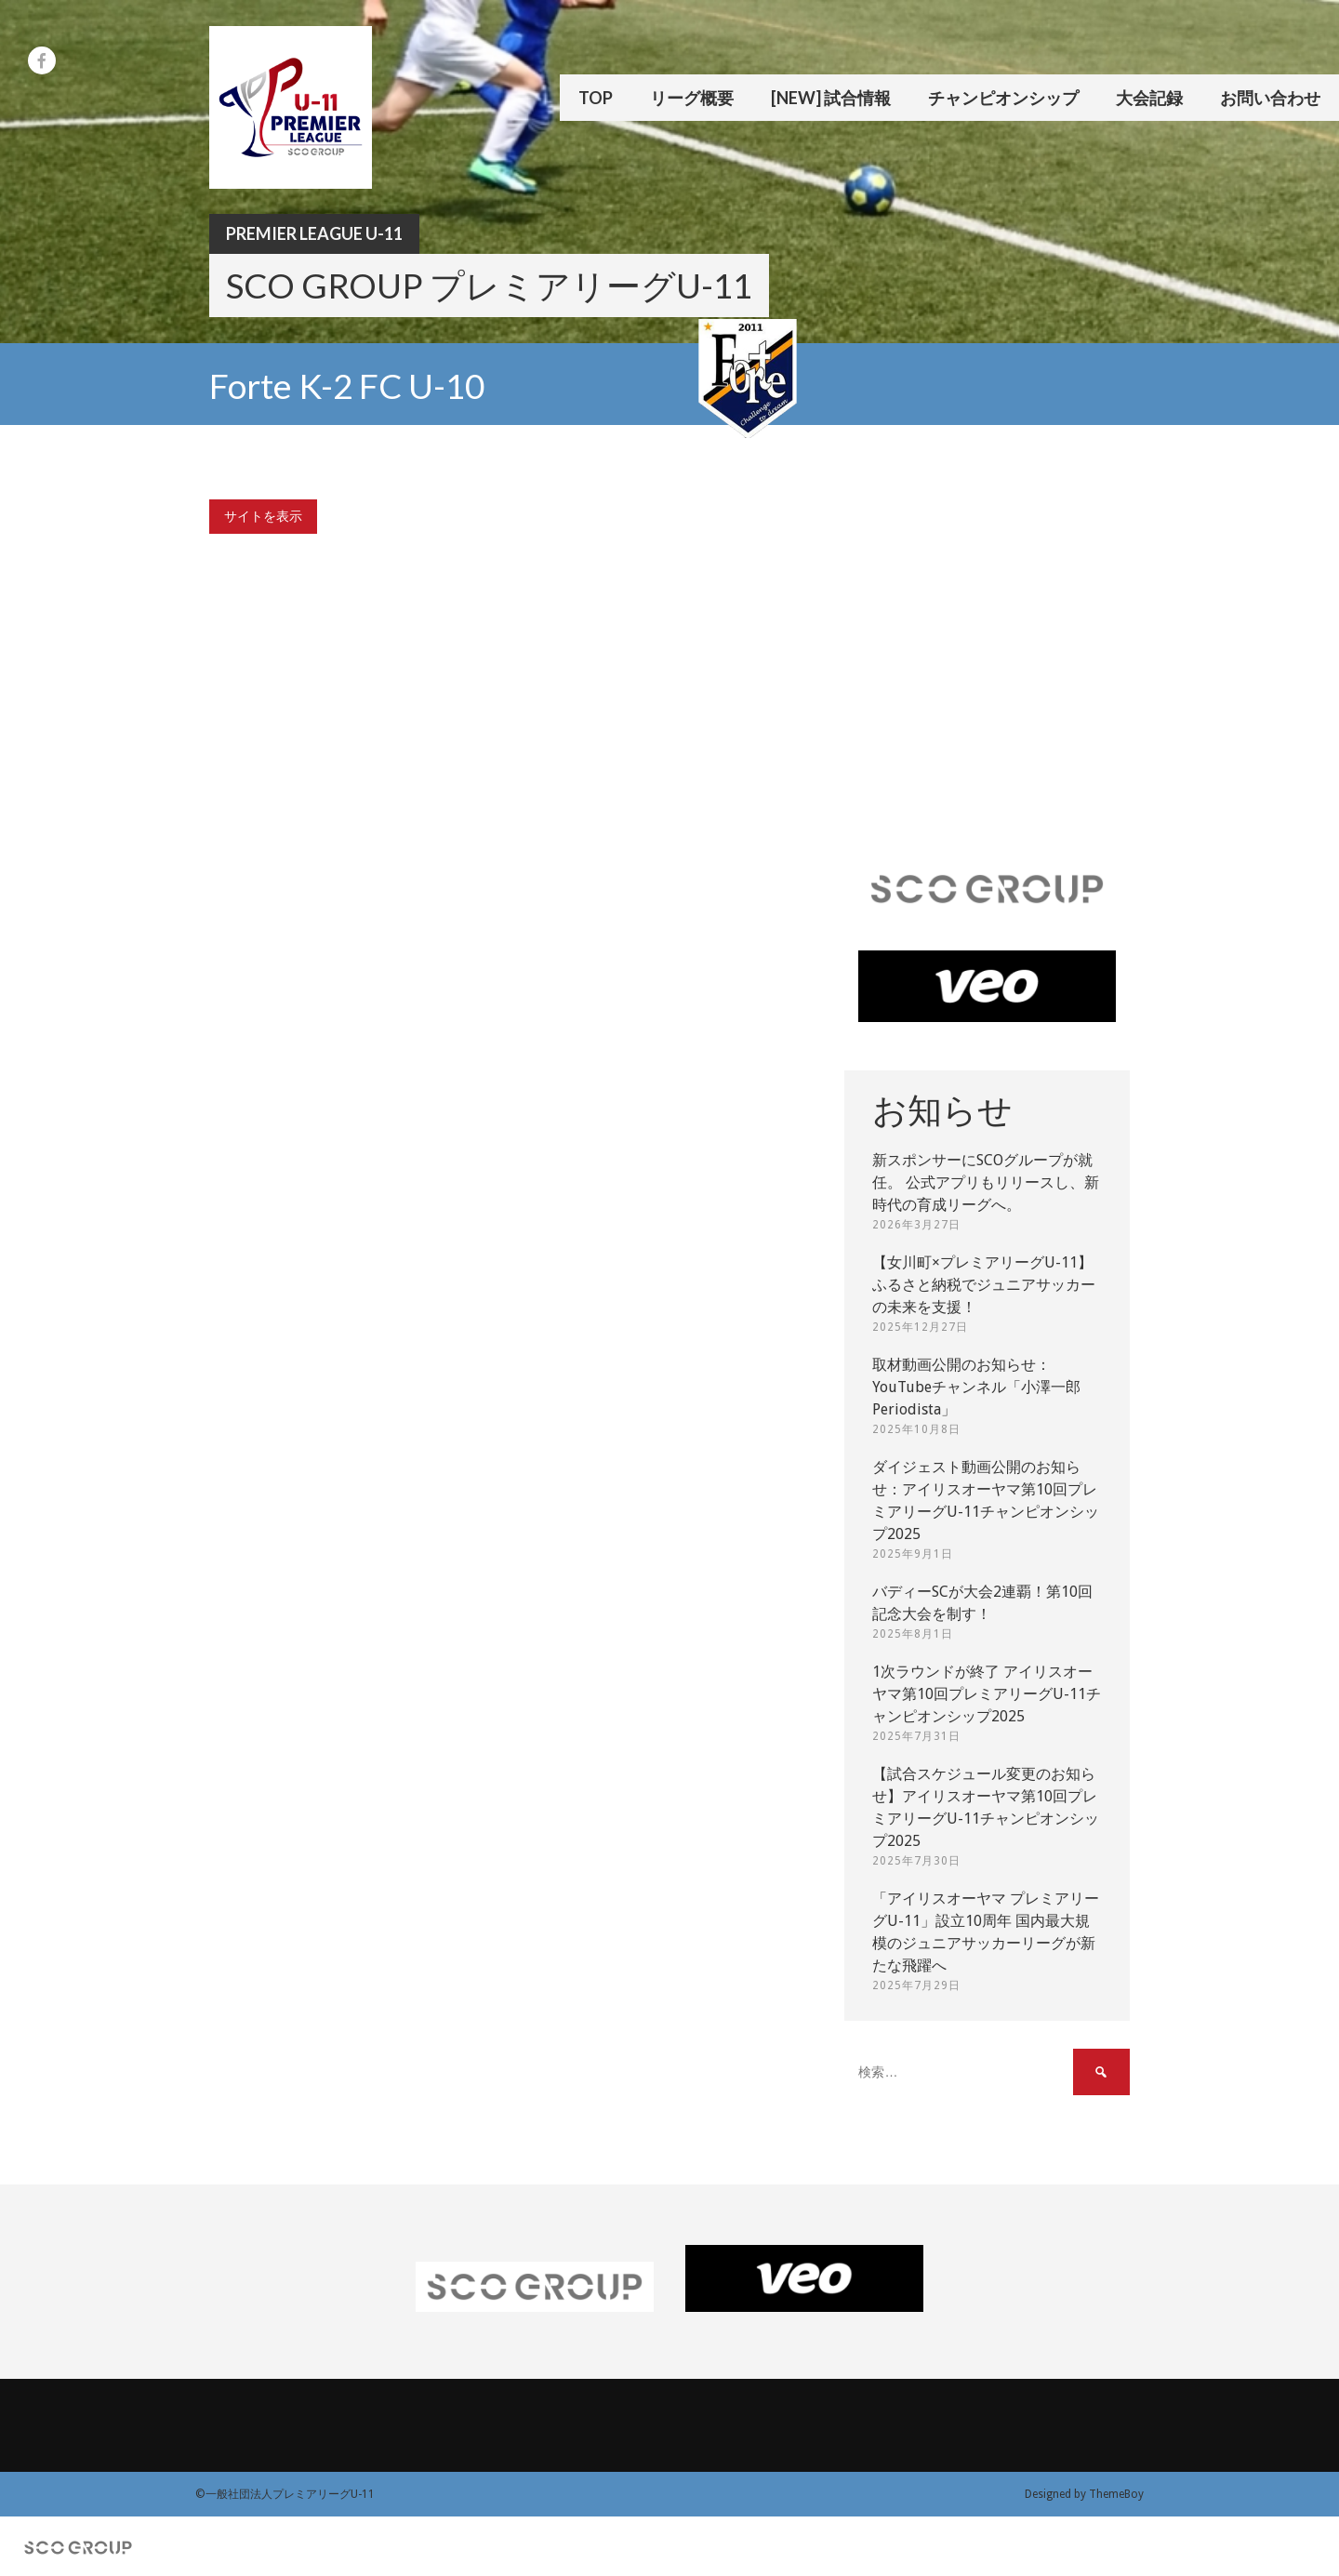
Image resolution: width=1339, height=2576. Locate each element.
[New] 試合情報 (831, 97)
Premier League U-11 (314, 233)
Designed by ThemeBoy (1084, 2494)
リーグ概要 (692, 97)
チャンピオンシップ (1003, 97)
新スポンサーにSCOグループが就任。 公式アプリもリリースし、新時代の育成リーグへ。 (985, 1182)
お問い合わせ (1270, 97)
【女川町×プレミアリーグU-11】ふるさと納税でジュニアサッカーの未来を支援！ (983, 1285)
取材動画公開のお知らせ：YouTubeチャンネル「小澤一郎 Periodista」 (976, 1387)
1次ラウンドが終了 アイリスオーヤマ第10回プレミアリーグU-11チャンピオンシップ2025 (986, 1694)
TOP (595, 97)
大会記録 (1149, 97)
